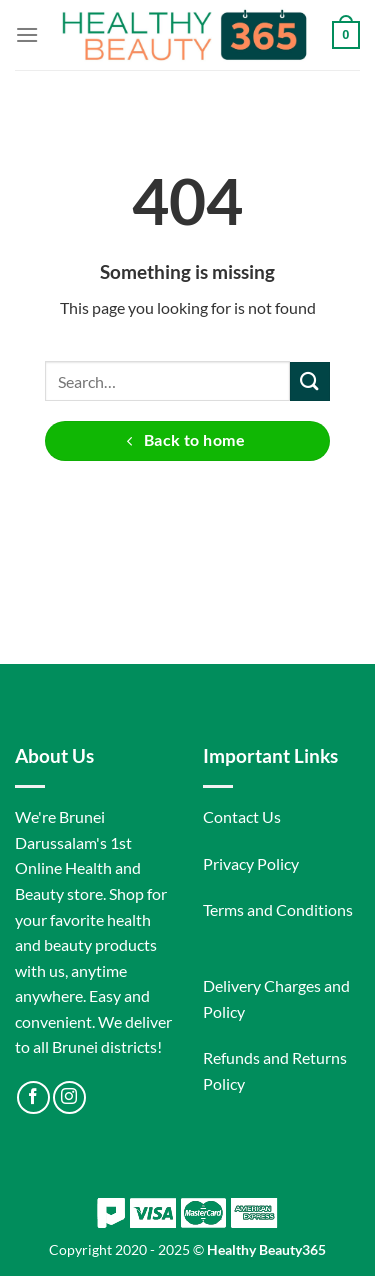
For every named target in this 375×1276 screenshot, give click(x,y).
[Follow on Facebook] (151, 511)
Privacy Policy (251, 863)
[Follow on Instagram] (175, 511)
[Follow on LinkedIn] (224, 511)
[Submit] (310, 381)
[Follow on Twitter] (200, 511)
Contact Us (242, 816)
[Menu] (27, 34)
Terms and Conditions (278, 909)
